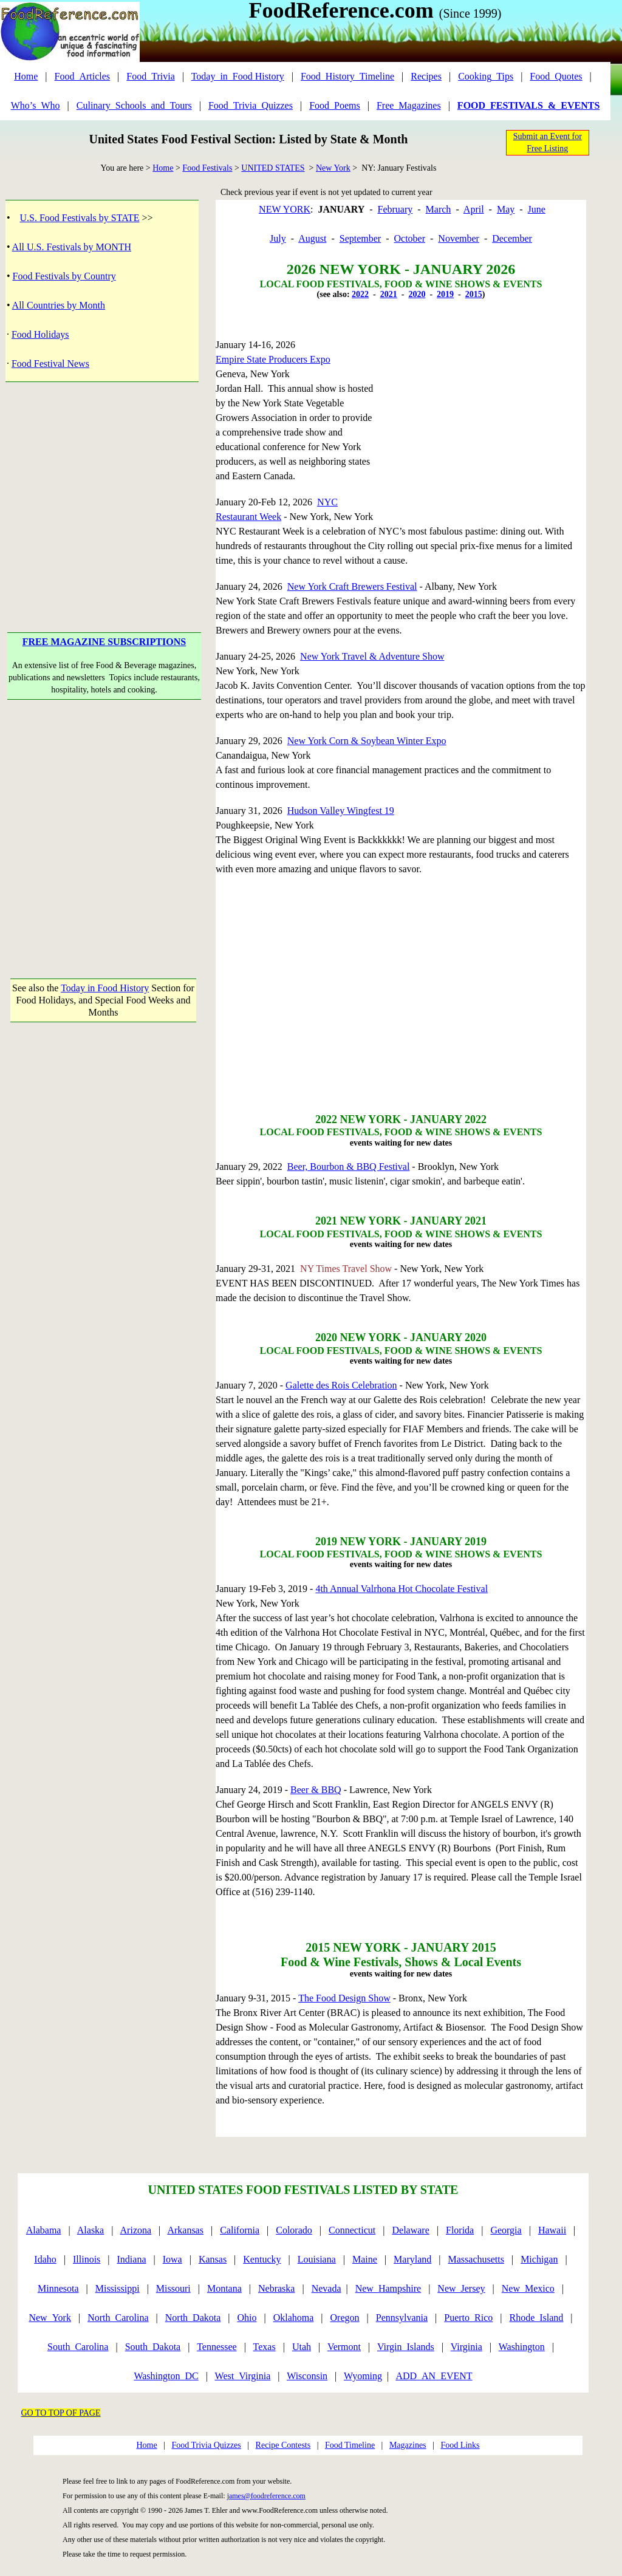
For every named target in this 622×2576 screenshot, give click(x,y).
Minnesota (58, 2288)
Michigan (539, 2259)
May (505, 209)
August (312, 238)
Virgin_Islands (405, 2347)
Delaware (410, 2230)
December (512, 238)
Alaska (90, 2230)
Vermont (344, 2347)
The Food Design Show (344, 1998)
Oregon (345, 2317)
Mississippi (117, 2288)
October (409, 238)
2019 (445, 294)
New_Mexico (528, 2288)
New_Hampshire (388, 2288)
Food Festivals (207, 168)
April (473, 209)
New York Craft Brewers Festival (352, 586)
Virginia (466, 2347)
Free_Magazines (409, 105)
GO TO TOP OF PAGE (61, 2412)
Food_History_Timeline (347, 76)
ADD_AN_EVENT (433, 2376)
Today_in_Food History (237, 76)
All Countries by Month (58, 305)
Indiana (131, 2259)
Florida (460, 2230)
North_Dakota (193, 2317)
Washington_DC (166, 2376)
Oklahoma (293, 2317)
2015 (473, 294)
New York (333, 168)
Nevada (326, 2288)
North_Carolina (117, 2317)
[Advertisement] (104, 488)
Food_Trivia (150, 76)
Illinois (86, 2259)
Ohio (247, 2317)
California (239, 2230)
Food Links (459, 2445)
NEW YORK (284, 209)
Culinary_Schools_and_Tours (134, 105)
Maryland (412, 2259)
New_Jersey (461, 2288)
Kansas (213, 2259)
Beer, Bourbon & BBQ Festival (348, 1166)
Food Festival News (50, 363)
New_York (50, 2317)
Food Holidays (40, 334)
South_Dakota (153, 2347)
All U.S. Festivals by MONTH (71, 247)
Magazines (407, 2445)
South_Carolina (77, 2347)
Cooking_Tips (485, 76)
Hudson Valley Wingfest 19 (340, 810)
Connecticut (352, 2230)
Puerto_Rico (468, 2317)
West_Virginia (243, 2376)
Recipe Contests (283, 2445)
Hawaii (552, 2230)
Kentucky (262, 2259)
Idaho (45, 2259)
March (438, 209)
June (536, 209)
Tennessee (217, 2347)
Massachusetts (476, 2259)
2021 (388, 294)
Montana (224, 2288)
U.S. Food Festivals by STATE (80, 218)
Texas (264, 2347)
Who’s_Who (35, 105)
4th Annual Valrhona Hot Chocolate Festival (401, 1589)
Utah (301, 2347)
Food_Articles (83, 76)
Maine (364, 2259)
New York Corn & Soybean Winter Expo (366, 741)
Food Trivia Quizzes (206, 2445)
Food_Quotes (556, 76)
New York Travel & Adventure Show (372, 656)
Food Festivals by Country (64, 276)
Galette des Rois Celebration (341, 1385)
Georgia (505, 2230)
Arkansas (185, 2230)
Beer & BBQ (315, 1790)
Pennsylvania (402, 2317)
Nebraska (276, 2288)
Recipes (426, 76)
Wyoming (363, 2376)
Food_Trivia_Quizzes (250, 105)
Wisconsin (307, 2376)
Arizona (136, 2230)
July (278, 238)
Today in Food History (105, 988)
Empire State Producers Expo (273, 359)
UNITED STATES (272, 168)
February (395, 209)
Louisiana (317, 2259)
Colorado (294, 2230)
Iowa (172, 2259)
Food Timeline (350, 2445)
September (360, 238)
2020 (416, 294)
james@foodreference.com (266, 2496)
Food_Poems (334, 105)
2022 (360, 294)
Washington (522, 2347)
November (458, 238)
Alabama (43, 2230)
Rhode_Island (536, 2317)
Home (26, 76)
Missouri (173, 2288)
